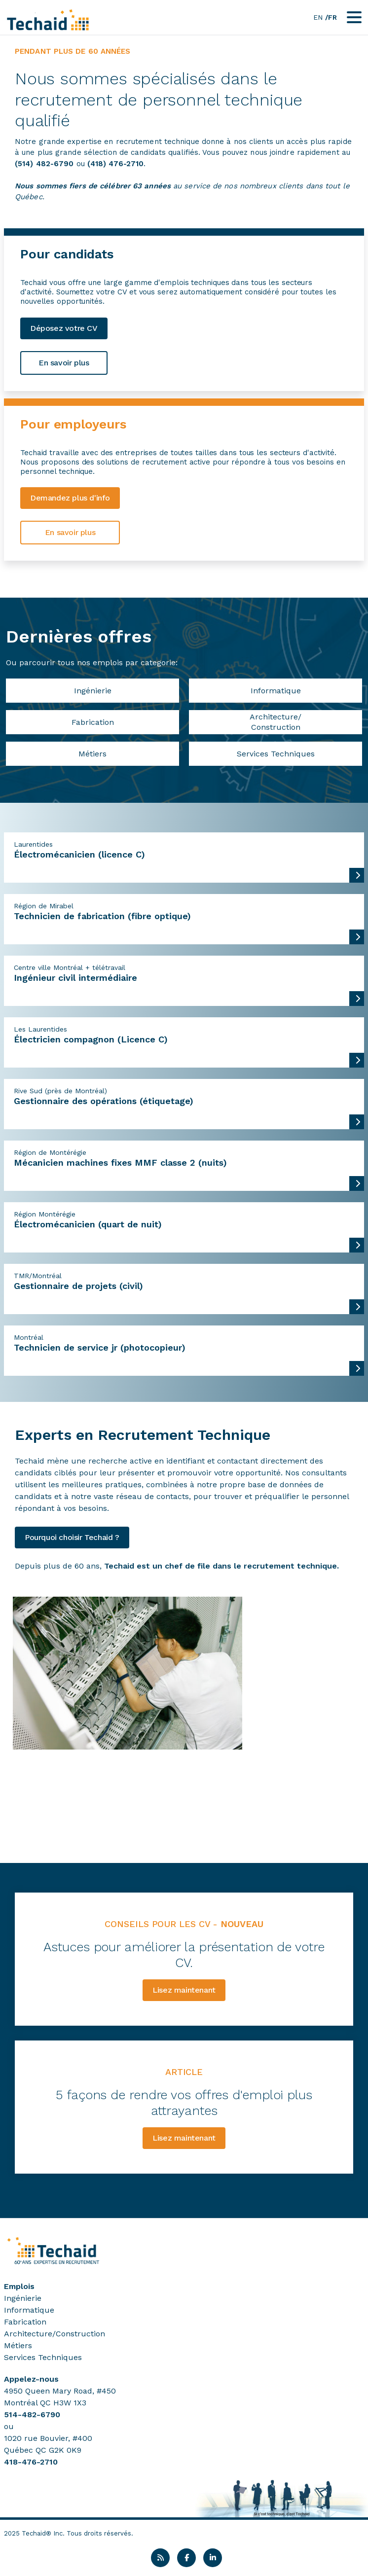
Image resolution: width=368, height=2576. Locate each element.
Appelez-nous (31, 2379)
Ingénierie (92, 690)
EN (318, 17)
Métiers (92, 753)
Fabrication (93, 722)
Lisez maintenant (184, 1990)
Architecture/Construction (275, 722)
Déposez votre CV (64, 328)
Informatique (276, 690)
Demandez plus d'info (70, 497)
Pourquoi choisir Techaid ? (72, 1537)
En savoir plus (63, 362)
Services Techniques (276, 753)
